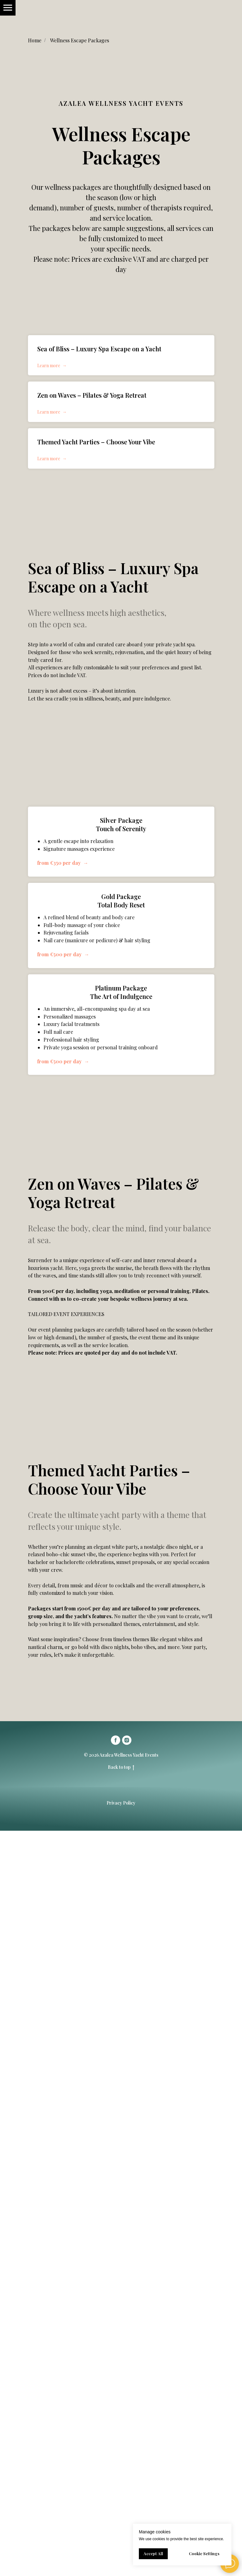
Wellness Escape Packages (79, 40)
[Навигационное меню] (7, 8)
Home (34, 40)
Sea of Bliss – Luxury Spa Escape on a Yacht (99, 348)
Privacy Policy (121, 1803)
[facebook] (115, 1740)
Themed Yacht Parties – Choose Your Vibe (96, 442)
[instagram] (126, 1740)
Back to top (121, 1767)
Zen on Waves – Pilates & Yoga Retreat (91, 395)
